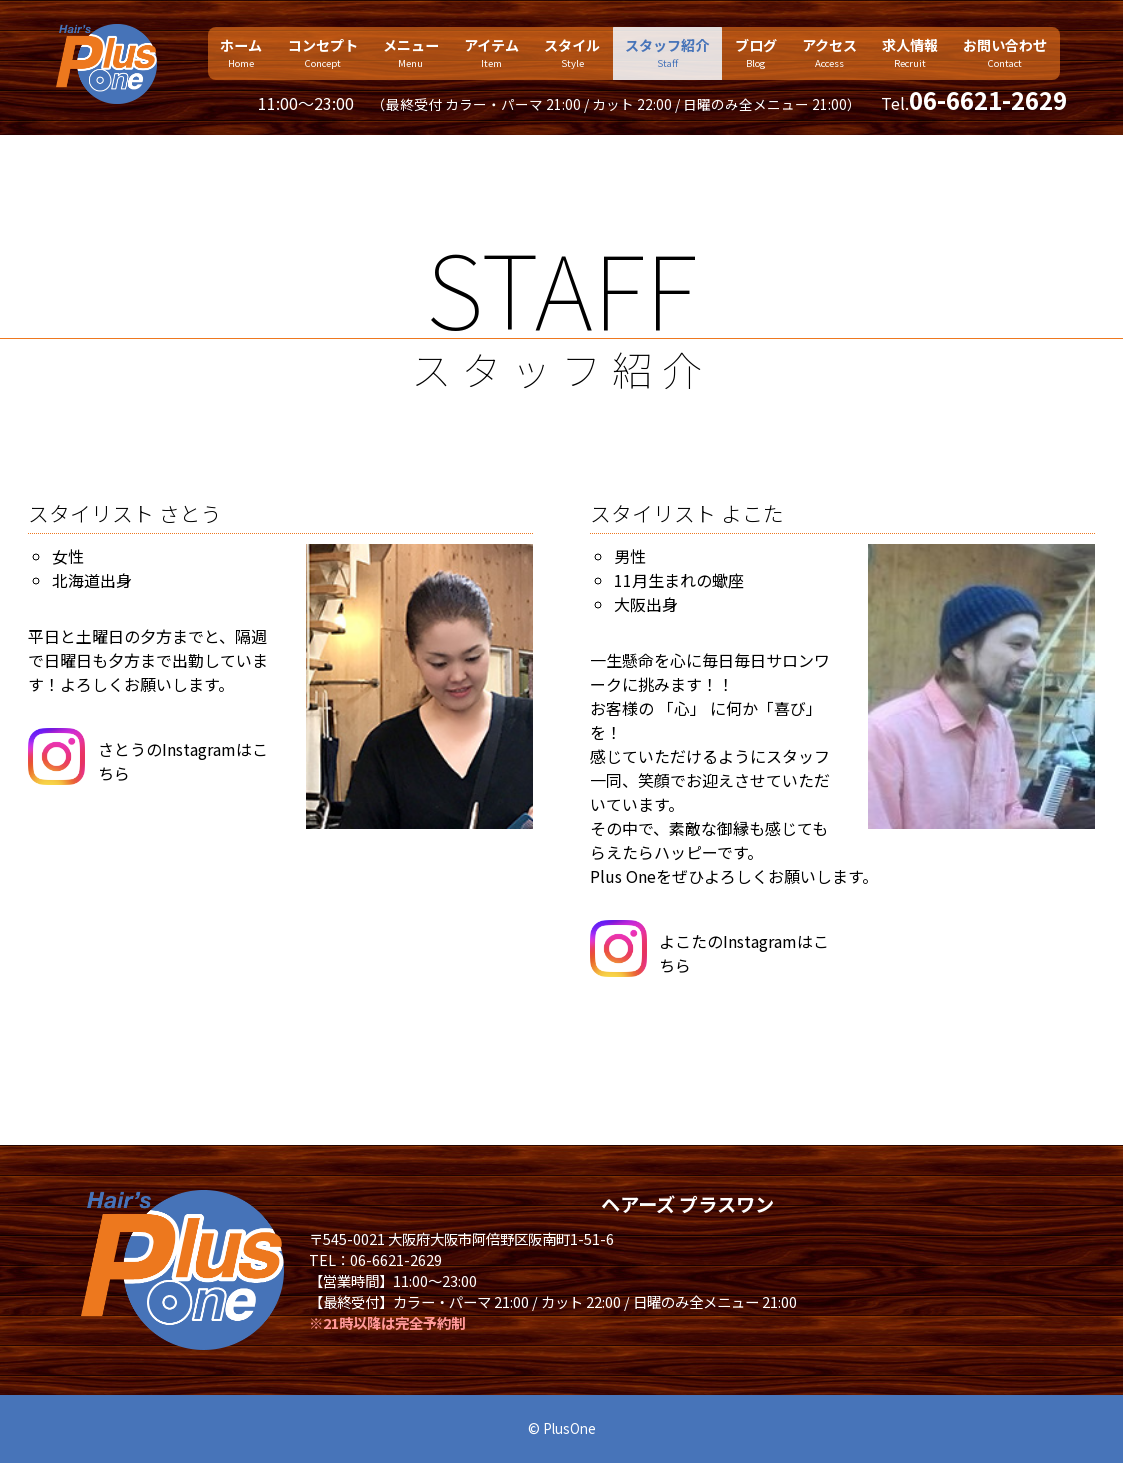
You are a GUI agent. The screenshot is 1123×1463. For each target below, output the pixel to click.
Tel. (974, 103)
